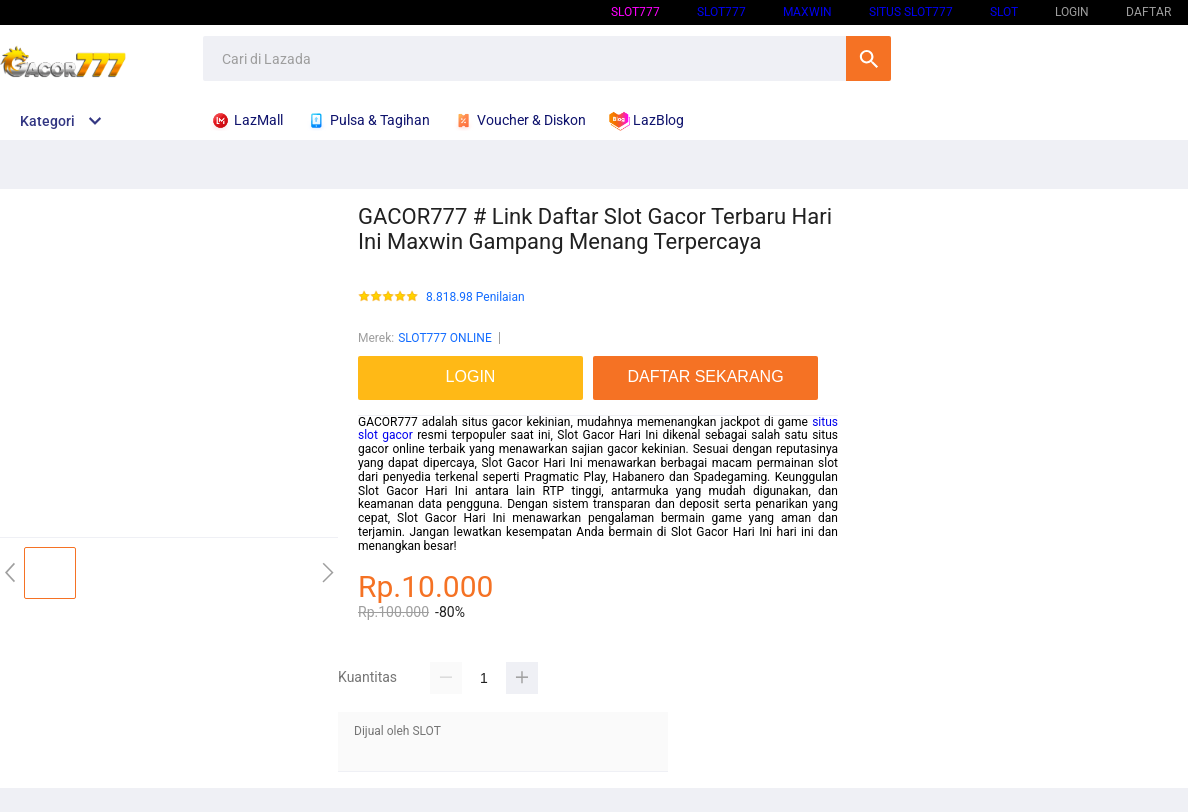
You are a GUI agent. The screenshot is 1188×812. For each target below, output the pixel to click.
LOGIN (1072, 12)
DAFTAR (1148, 12)
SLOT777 (635, 12)
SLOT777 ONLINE (445, 338)
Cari (868, 58)
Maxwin (807, 12)
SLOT (1004, 12)
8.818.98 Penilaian (475, 297)
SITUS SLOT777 (911, 12)
